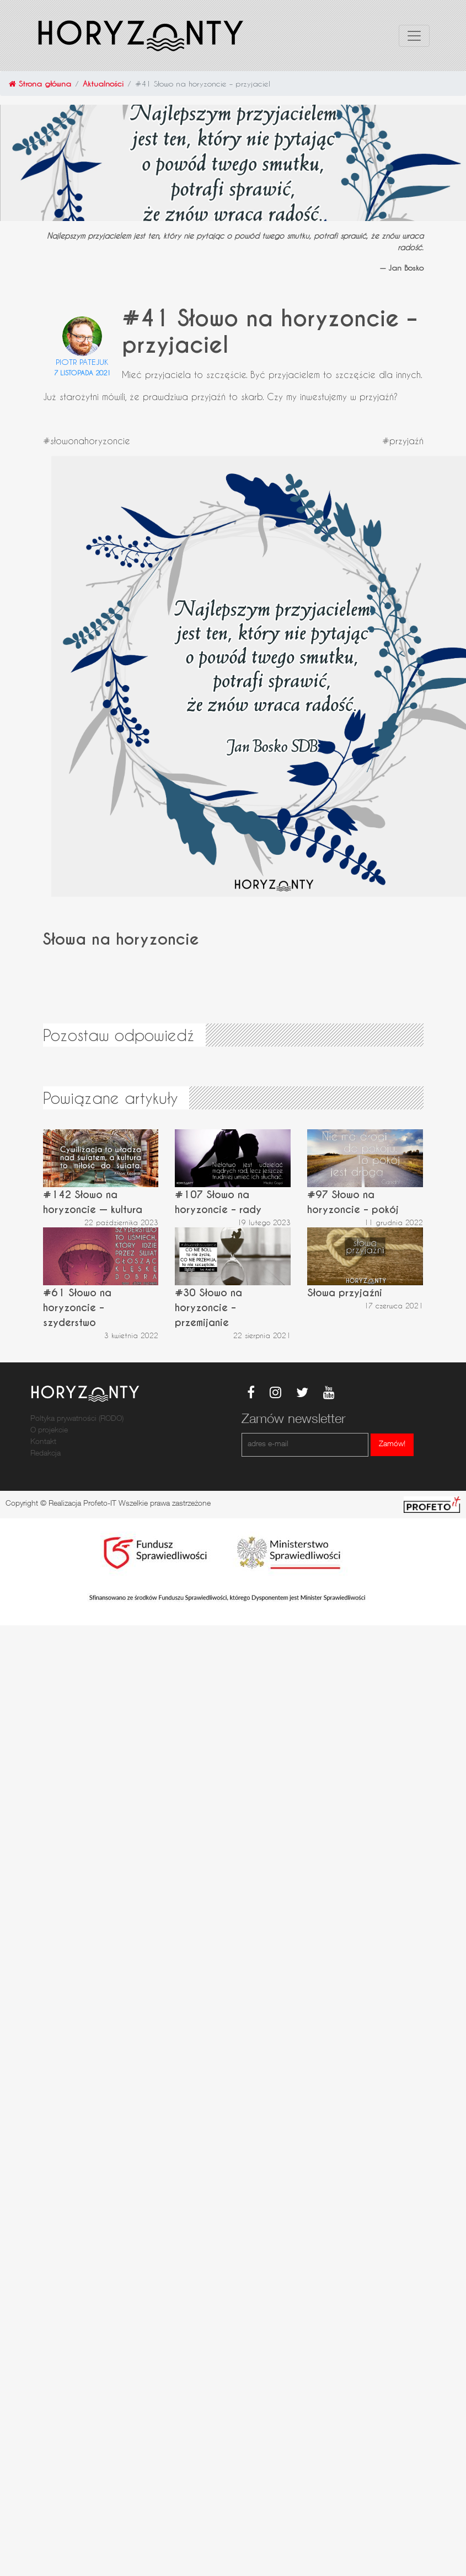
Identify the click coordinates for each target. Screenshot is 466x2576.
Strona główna (40, 83)
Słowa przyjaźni (344, 1292)
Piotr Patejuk (82, 362)
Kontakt (43, 1442)
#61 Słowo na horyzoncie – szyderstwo (77, 1307)
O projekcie (49, 1431)
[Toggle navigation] (414, 36)
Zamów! (392, 1444)
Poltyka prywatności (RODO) (77, 1419)
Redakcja (45, 1454)
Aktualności (103, 83)
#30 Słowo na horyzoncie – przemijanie (208, 1307)
